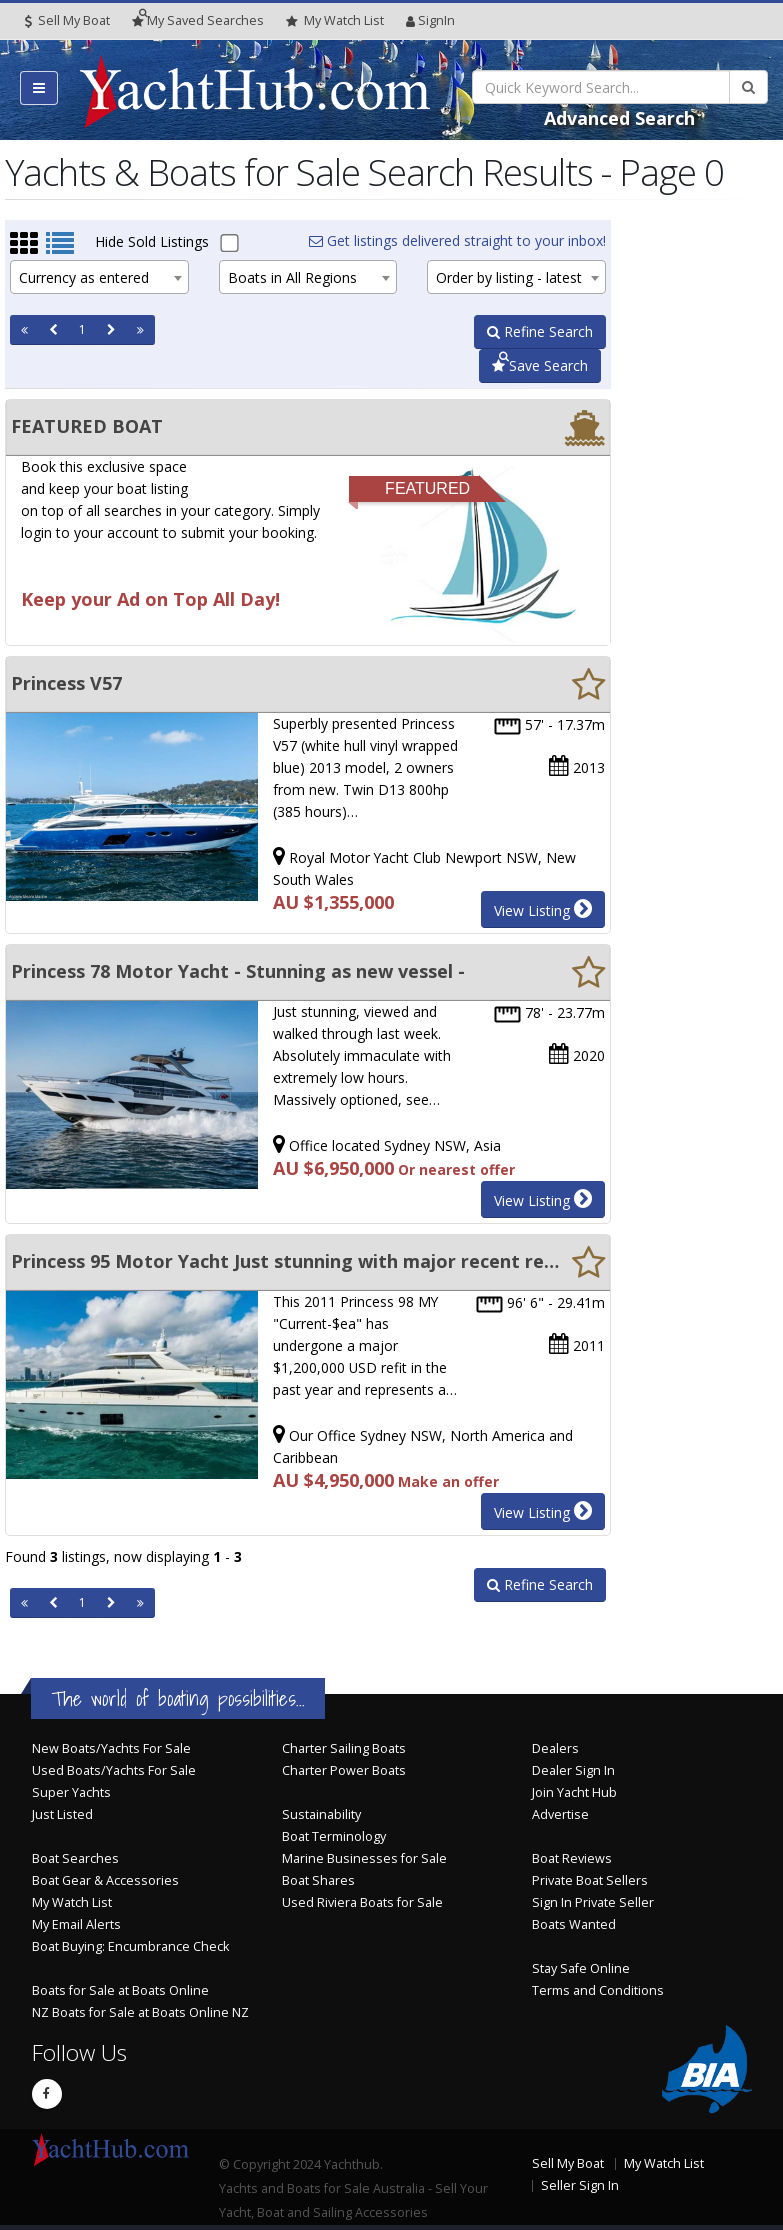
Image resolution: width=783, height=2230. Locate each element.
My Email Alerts (76, 1924)
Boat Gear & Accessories (105, 1880)
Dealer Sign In (573, 1770)
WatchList (335, 21)
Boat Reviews (572, 1858)
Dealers (555, 1748)
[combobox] (99, 277)
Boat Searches (75, 1858)
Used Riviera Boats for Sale (362, 1902)
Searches (198, 20)
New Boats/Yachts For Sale (111, 1748)
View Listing (543, 909)
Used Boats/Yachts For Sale (114, 1770)
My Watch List (72, 1902)
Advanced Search (619, 118)
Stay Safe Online (581, 1968)
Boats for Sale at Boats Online (120, 1990)
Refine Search (540, 331)
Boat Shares (318, 1880)
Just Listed (62, 1814)
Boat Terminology (334, 1836)
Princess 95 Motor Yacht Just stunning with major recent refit (285, 1261)
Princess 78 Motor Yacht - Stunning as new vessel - (238, 971)
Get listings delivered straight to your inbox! (457, 240)
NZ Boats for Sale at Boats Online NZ (140, 2012)
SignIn (430, 20)
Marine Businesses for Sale (364, 1858)
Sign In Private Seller (593, 1902)
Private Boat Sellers (590, 1880)
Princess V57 (66, 683)
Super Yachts (71, 1792)
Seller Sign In (580, 2185)
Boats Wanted (574, 1924)
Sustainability (321, 1814)
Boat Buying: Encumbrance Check (130, 1946)
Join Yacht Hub (574, 1792)
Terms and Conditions (598, 1990)
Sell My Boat (67, 20)
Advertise (560, 1814)
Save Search (540, 365)
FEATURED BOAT (87, 426)
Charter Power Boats (344, 1770)
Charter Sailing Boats (344, 1748)
